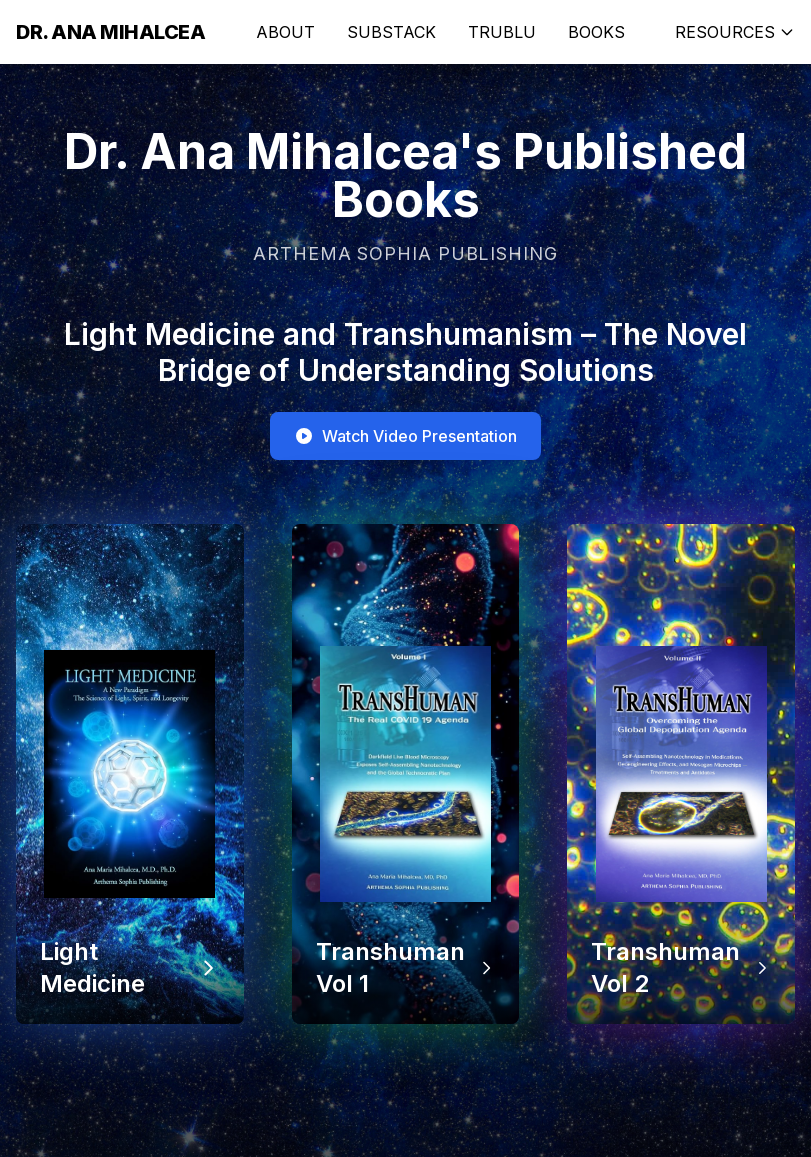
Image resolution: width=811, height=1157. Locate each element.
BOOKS (596, 32)
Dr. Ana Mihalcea (110, 32)
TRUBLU (502, 32)
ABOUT (285, 32)
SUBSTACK (391, 32)
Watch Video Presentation (405, 436)
